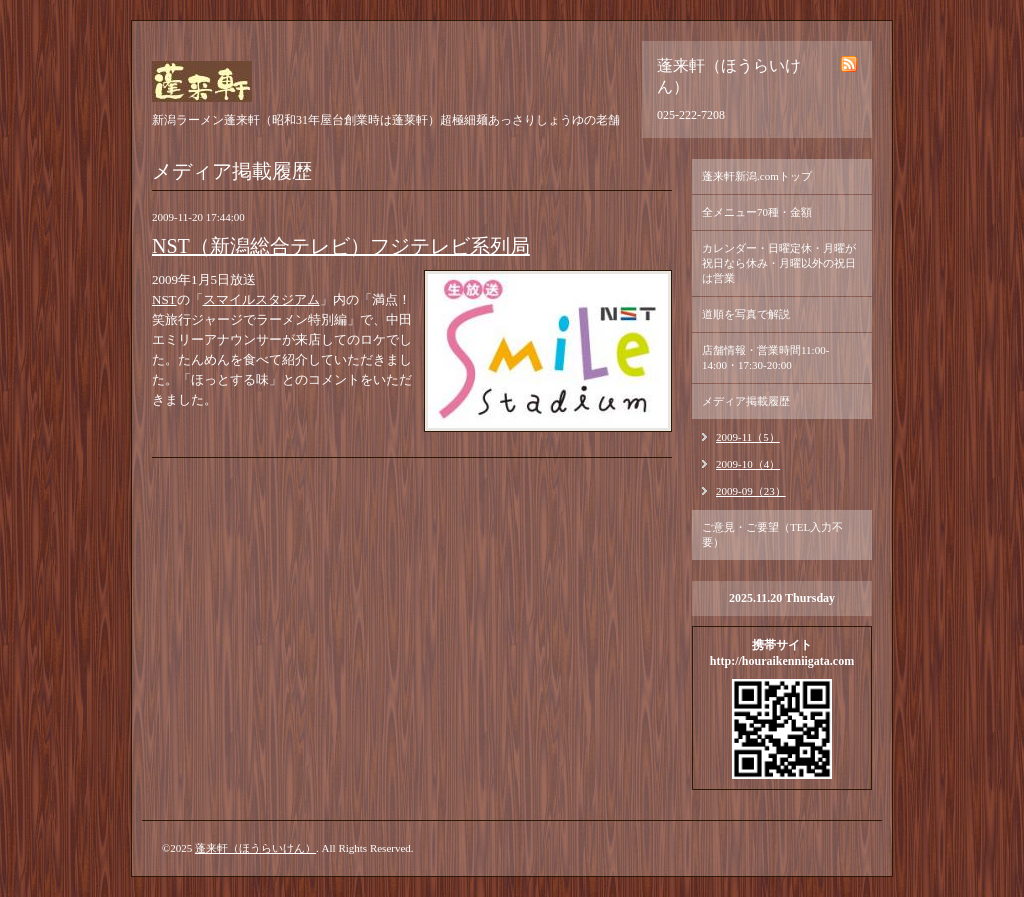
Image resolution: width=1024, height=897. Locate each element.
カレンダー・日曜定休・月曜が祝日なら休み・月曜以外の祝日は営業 (779, 263)
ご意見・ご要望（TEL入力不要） (772, 534)
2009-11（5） (748, 437)
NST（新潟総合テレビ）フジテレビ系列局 (341, 246)
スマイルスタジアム (261, 299)
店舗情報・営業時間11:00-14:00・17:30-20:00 (765, 357)
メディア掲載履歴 (746, 401)
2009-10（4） (748, 464)
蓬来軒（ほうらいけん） (255, 848)
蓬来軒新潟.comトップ (757, 176)
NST (164, 299)
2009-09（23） (751, 491)
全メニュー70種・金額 (757, 212)
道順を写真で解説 (746, 314)
